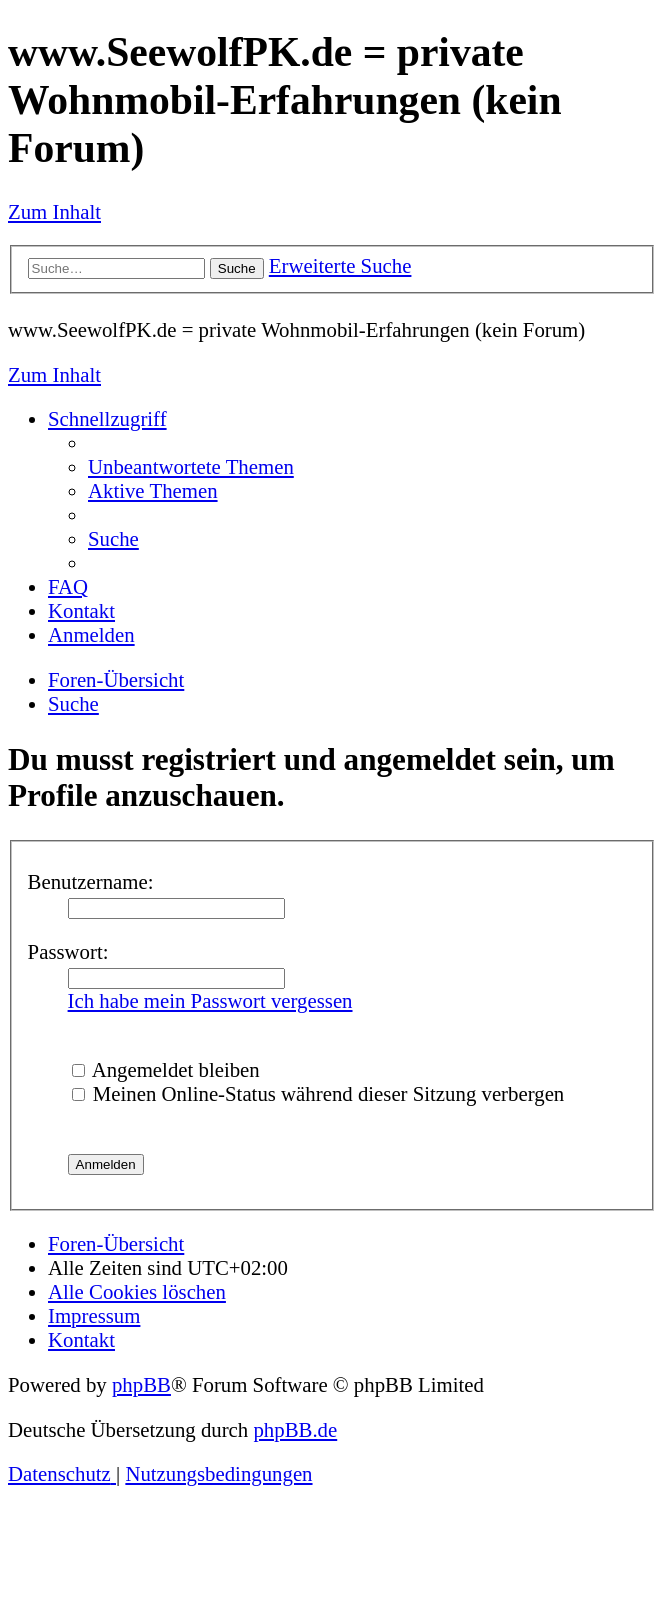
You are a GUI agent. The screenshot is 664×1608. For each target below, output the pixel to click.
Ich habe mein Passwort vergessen (210, 1000)
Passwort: (68, 951)
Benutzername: (91, 881)
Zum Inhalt (54, 211)
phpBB (141, 1384)
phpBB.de (295, 1429)
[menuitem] (191, 466)
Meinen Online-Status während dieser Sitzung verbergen (318, 1093)
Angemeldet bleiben (166, 1069)
